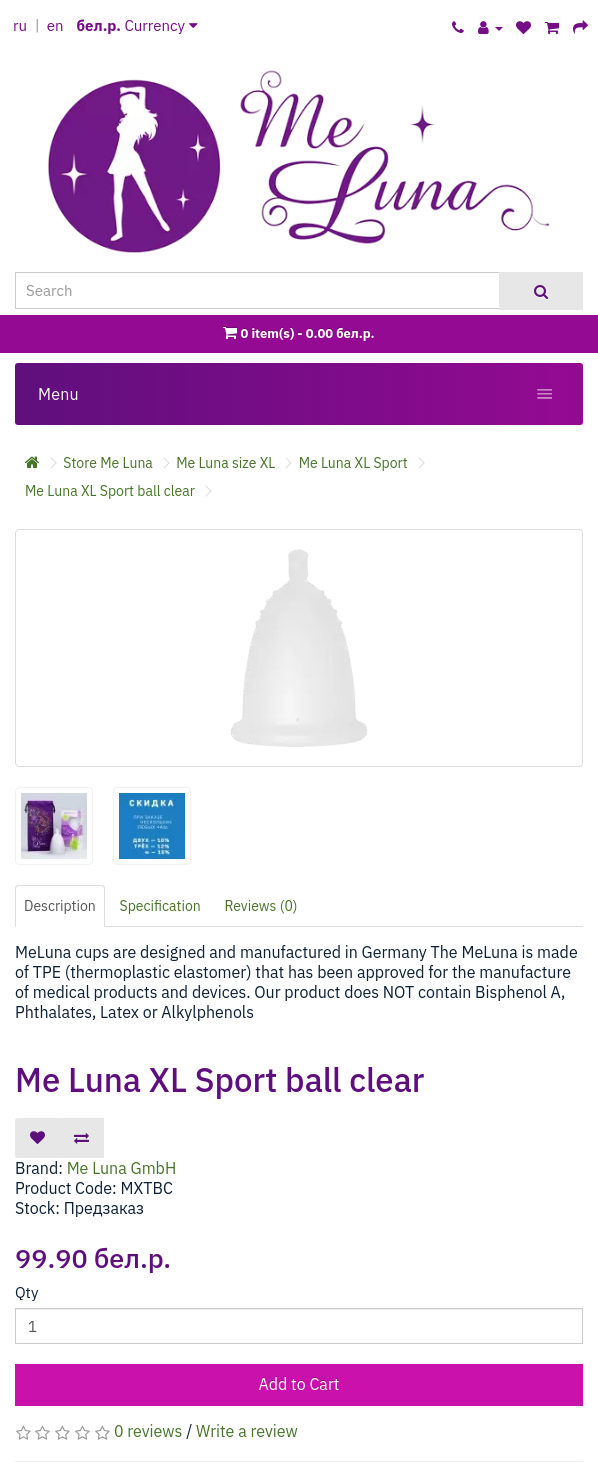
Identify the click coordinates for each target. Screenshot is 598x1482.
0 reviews (148, 1431)
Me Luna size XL (225, 463)
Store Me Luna (108, 463)
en (55, 25)
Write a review (247, 1431)
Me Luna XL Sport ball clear (110, 491)
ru (20, 25)
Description (60, 906)
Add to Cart (299, 1384)
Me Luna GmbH (122, 1168)
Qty (26, 1292)
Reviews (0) (261, 906)
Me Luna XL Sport (353, 463)
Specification (160, 906)
